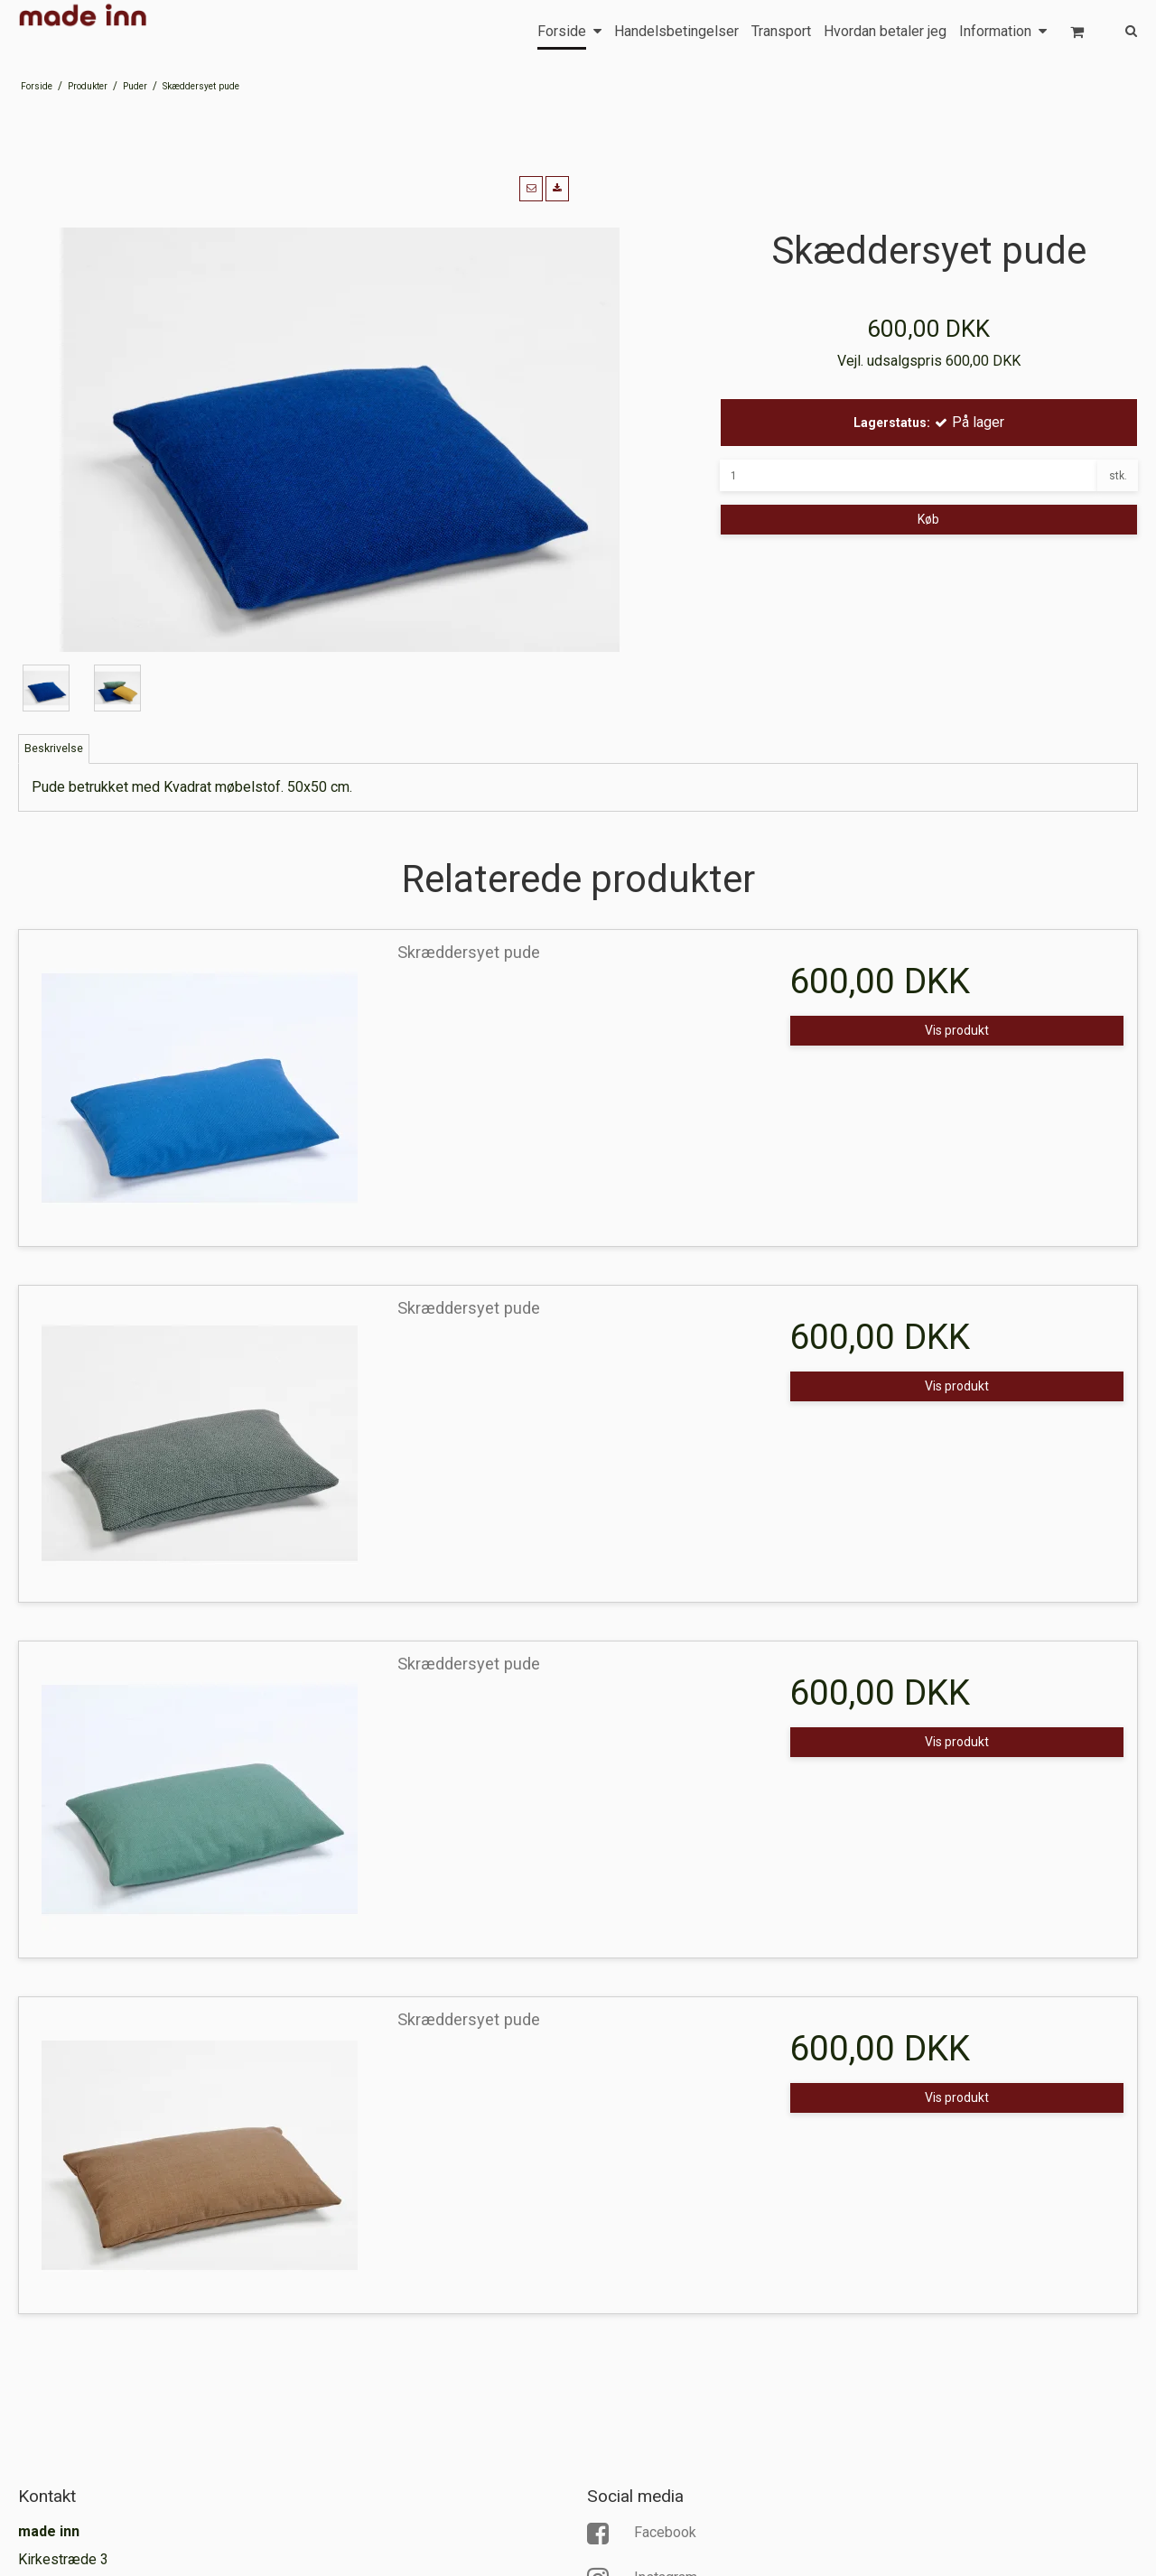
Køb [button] (928, 519)
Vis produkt (957, 1030)
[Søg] (1118, 29)
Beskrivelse (53, 748)
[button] (531, 188)
